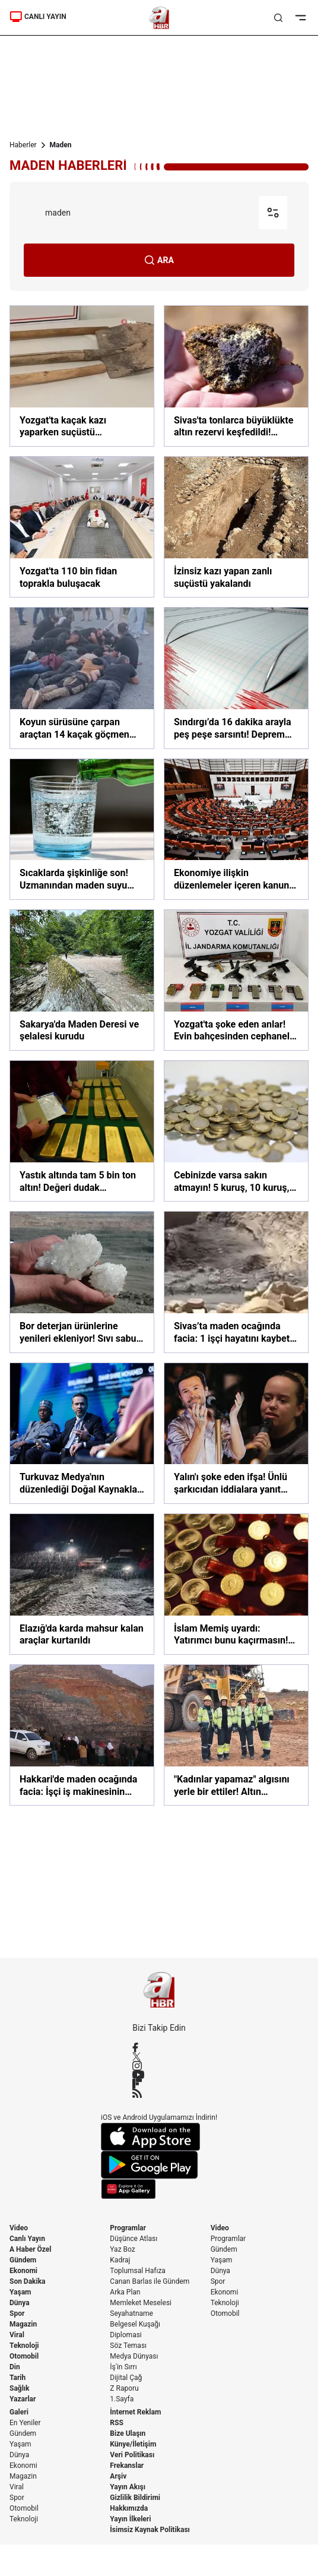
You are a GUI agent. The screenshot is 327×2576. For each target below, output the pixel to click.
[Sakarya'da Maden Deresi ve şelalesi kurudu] (81, 980)
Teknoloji (24, 2345)
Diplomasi (125, 2335)
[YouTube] (159, 2075)
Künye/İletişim (133, 2444)
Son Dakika (27, 2281)
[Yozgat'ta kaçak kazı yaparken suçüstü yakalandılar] (81, 376)
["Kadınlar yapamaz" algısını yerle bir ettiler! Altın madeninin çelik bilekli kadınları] (236, 1735)
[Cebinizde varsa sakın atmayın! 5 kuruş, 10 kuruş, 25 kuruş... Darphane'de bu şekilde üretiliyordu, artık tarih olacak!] (236, 1131)
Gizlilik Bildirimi (135, 2497)
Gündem (22, 2260)
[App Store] (159, 2137)
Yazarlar (22, 2399)
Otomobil (24, 2356)
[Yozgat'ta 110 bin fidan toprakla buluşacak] (81, 527)
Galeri (18, 2412)
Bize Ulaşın (127, 2433)
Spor (16, 2313)
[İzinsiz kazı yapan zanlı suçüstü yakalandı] (236, 527)
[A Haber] (159, 18)
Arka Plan (125, 2292)
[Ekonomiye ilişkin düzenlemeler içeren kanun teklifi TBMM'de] (236, 829)
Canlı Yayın (27, 2238)
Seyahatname (131, 2313)
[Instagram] (159, 2066)
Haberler (23, 145)
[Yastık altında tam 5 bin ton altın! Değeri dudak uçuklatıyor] (81, 1131)
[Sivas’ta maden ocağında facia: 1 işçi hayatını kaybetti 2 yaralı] (236, 1281)
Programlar (128, 2228)
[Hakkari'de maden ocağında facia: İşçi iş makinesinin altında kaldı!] (81, 1735)
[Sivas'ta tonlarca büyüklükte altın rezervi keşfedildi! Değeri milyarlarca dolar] (236, 376)
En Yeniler (25, 2423)
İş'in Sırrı (123, 2367)
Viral (16, 2335)
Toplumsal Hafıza (138, 2271)
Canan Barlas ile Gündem (149, 2281)
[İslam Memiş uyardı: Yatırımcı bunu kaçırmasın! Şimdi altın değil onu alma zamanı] (236, 1584)
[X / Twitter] (159, 2056)
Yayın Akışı (127, 2487)
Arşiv (118, 2476)
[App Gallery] (159, 2189)
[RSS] (159, 2093)
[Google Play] (159, 2165)
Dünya (19, 2303)
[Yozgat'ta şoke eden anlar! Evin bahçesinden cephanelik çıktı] (236, 980)
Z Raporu (124, 2388)
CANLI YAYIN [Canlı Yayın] (37, 16)
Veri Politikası (132, 2455)
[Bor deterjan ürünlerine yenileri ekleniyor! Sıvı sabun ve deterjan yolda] (81, 1281)
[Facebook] (159, 2047)
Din (14, 2367)
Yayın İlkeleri (130, 2519)
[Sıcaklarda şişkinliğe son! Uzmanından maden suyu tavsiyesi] (81, 829)
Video (18, 2228)
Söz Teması (128, 2345)
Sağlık (19, 2388)
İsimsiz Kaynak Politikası (150, 2530)
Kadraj (120, 2260)
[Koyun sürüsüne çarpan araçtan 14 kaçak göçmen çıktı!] (81, 677)
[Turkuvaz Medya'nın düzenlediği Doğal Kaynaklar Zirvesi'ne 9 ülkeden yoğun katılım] (81, 1433)
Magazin (23, 2324)
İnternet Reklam (135, 2412)
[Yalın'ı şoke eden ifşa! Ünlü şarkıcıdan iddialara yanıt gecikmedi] (236, 1433)
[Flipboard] (159, 2083)
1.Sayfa (122, 2399)
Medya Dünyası (134, 2356)
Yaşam (20, 2292)
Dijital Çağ (126, 2377)
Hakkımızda (129, 2508)
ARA (159, 260)
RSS (116, 2423)
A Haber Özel (30, 2249)
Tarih (17, 2377)
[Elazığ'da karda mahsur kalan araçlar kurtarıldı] (81, 1584)
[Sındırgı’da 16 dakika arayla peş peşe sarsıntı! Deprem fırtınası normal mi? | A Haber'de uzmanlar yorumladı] (236, 677)
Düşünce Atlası (133, 2238)
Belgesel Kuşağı (135, 2324)
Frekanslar (127, 2465)
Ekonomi (23, 2271)
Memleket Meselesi (141, 2303)
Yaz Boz (122, 2249)
